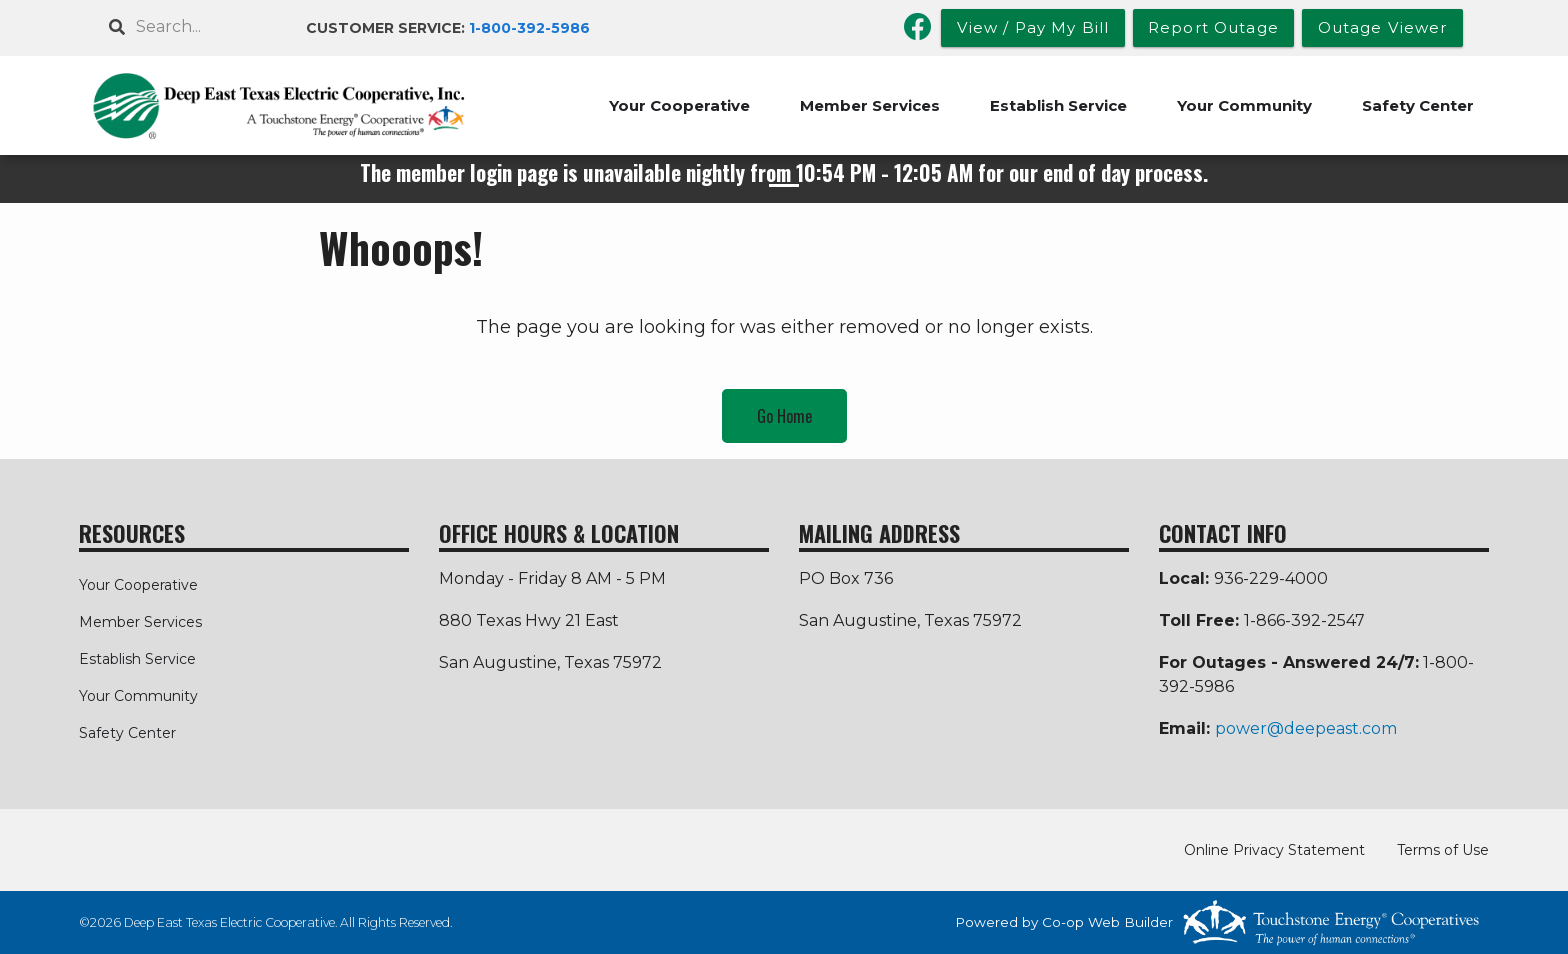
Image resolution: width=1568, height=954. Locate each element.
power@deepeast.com (1306, 728)
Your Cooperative (679, 105)
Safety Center (1418, 105)
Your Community (1244, 105)
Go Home (784, 416)
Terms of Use (1443, 850)
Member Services (870, 105)
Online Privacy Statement (1274, 850)
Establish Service (1058, 105)
